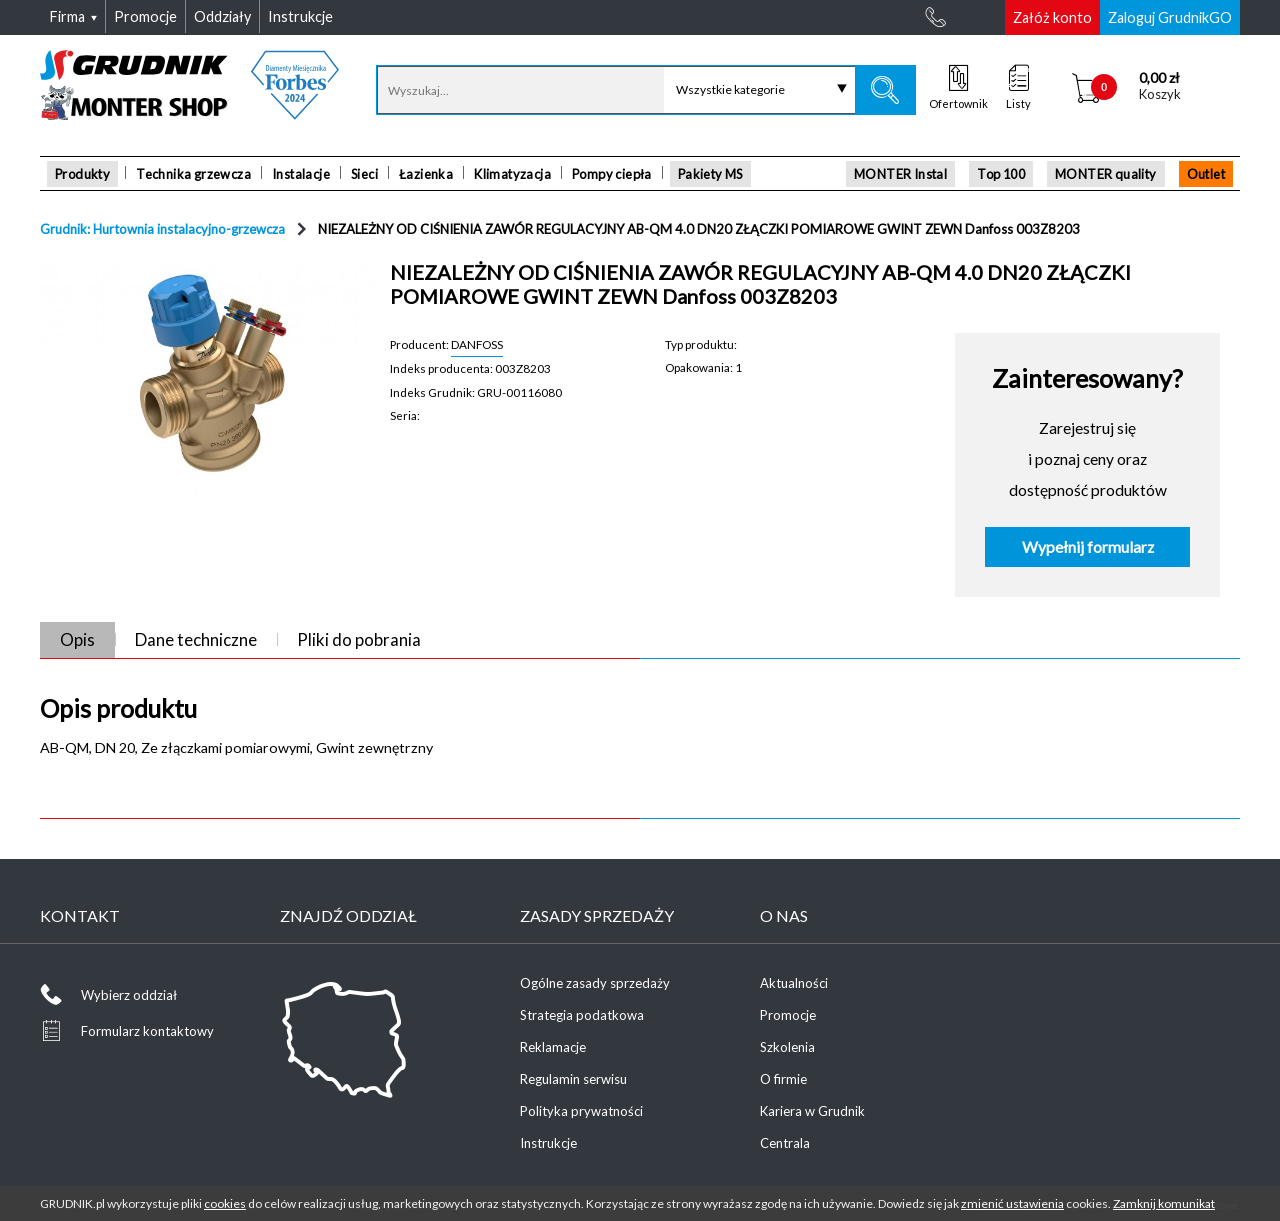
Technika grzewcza (193, 174)
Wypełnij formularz (1088, 547)
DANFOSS (477, 344)
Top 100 (1001, 174)
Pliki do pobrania (359, 639)
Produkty (82, 174)
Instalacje (301, 174)
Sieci (364, 174)
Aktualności (794, 983)
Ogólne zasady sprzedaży (595, 983)
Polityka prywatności (581, 1111)
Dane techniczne (196, 639)
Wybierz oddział (129, 995)
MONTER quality (1106, 174)
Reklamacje (553, 1047)
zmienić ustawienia (1012, 1203)
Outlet (1206, 174)
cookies (225, 1203)
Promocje (788, 1015)
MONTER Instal (900, 174)
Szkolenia (787, 1047)
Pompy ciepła (612, 174)
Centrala (785, 1143)
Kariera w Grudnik (812, 1111)
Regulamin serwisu (573, 1079)
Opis (77, 639)
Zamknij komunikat (1164, 1203)
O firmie (783, 1079)
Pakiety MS (710, 174)
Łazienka (426, 174)
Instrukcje (548, 1143)
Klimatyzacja (512, 174)
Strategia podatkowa (582, 1015)
